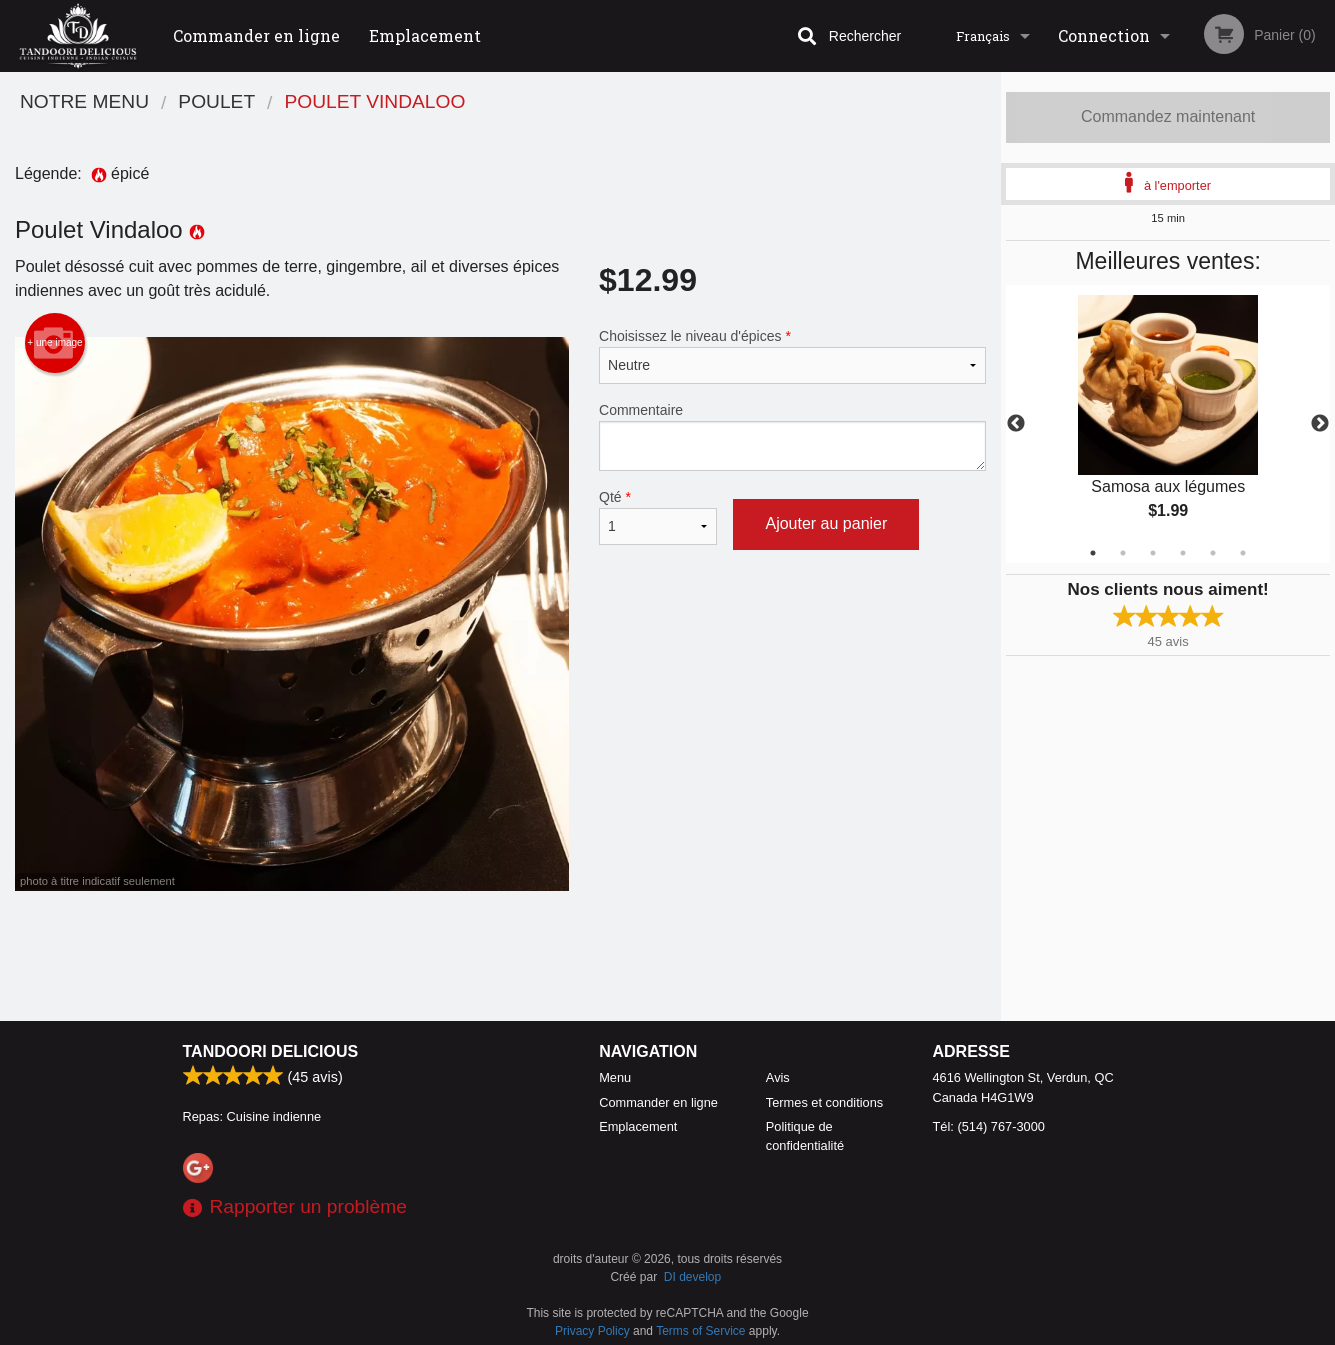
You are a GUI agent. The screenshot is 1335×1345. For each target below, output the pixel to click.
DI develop (692, 1277)
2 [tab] (1123, 553)
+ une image (54, 343)
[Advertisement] (500, 956)
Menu (615, 1077)
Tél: (989, 1126)
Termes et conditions (824, 1102)
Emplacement (425, 35)
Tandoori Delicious (271, 1051)
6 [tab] (1243, 553)
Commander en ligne (256, 35)
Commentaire (792, 436)
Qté (658, 517)
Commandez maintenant (1168, 116)
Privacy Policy (592, 1331)
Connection (1104, 35)
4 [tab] (1183, 553)
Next (1320, 424)
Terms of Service (700, 1331)
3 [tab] (1153, 553)
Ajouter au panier (826, 523)
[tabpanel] (1168, 424)
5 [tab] (1213, 553)
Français (983, 36)
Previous (1016, 424)
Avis (778, 1077)
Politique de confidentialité (805, 1136)
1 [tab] (1093, 553)
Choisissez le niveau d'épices (792, 356)
